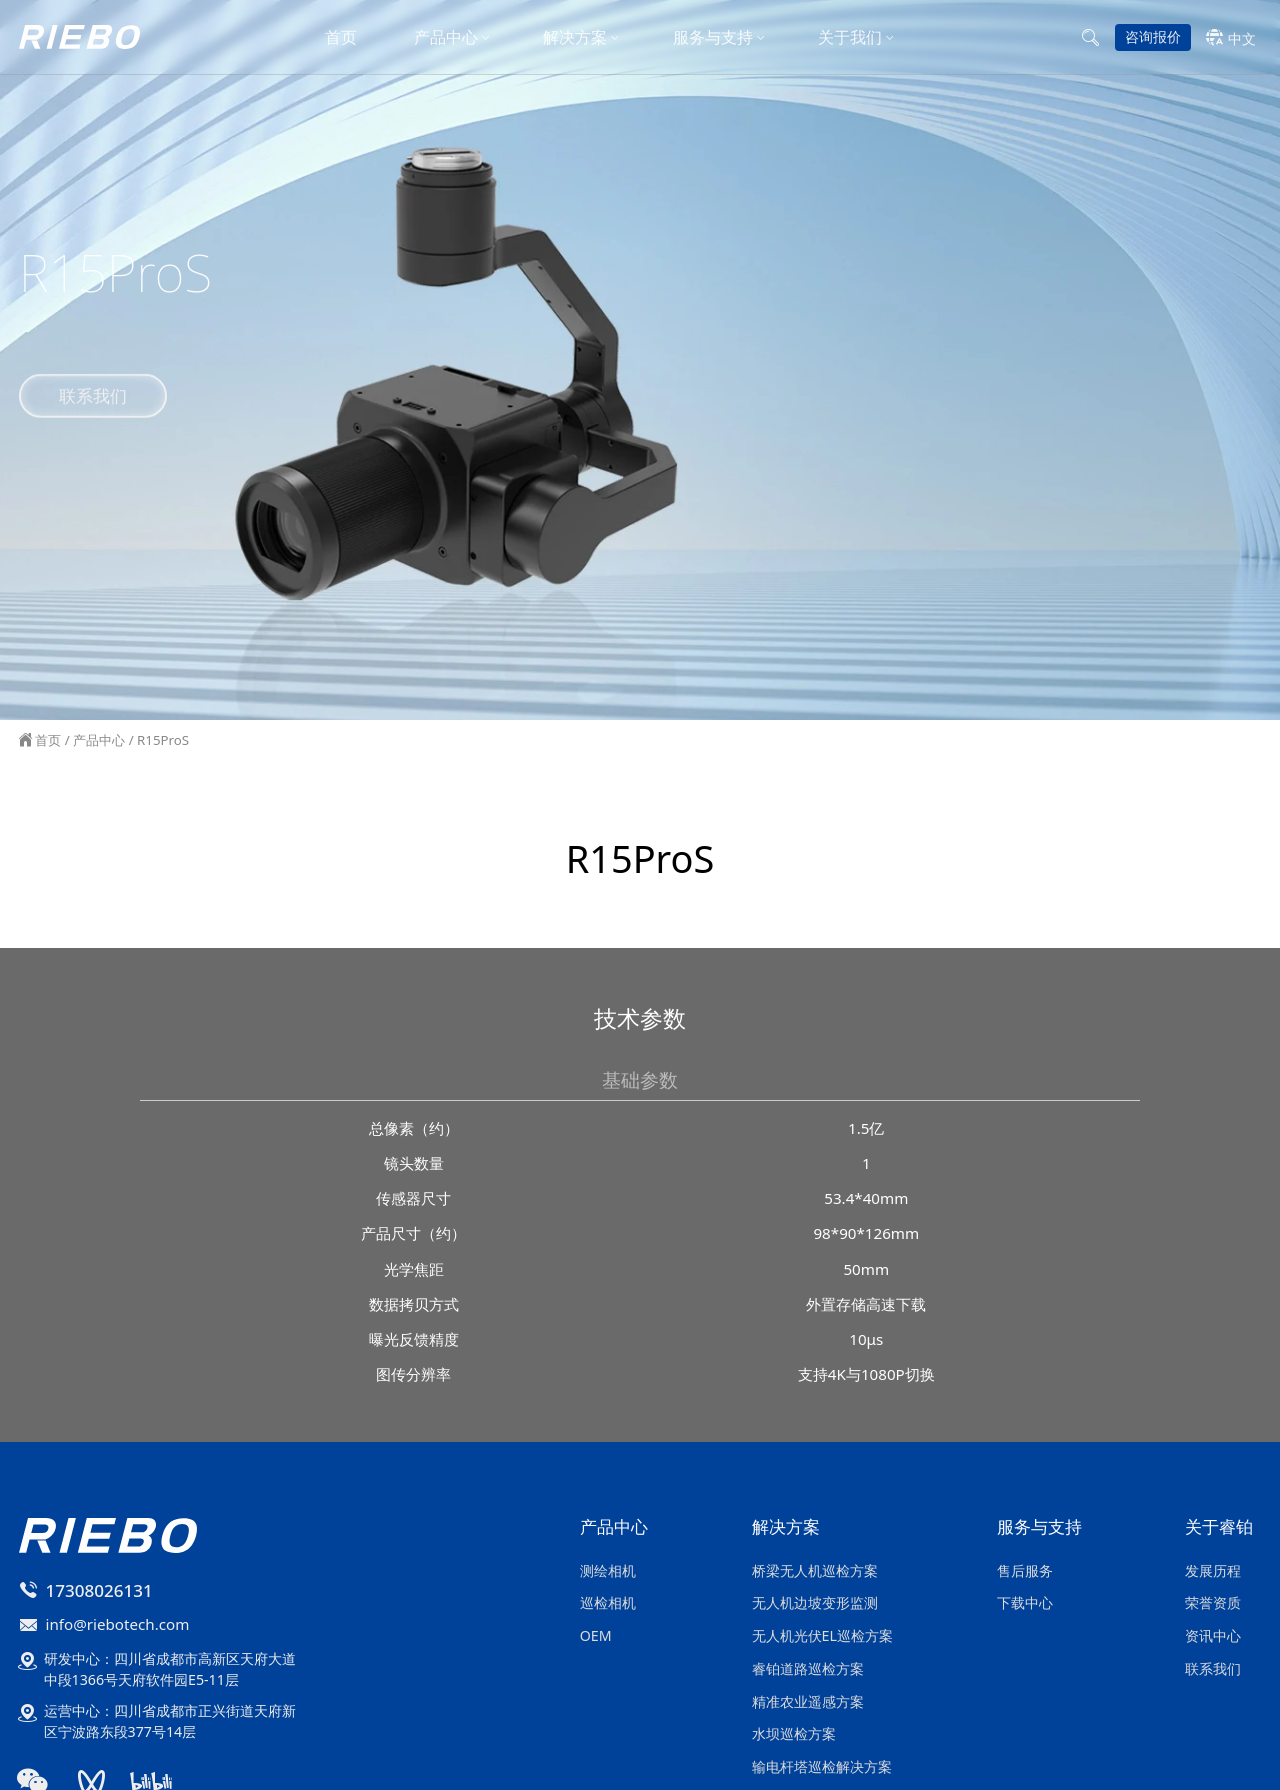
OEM (596, 1635)
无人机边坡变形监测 (815, 1602)
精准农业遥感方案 (808, 1701)
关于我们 (850, 40)
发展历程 (1213, 1570)
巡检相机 (608, 1602)
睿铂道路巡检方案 (808, 1668)
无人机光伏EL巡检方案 (822, 1635)
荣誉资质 (1213, 1602)
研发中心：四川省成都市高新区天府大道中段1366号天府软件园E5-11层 (170, 1669)
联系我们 (93, 391)
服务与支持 (713, 40)
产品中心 (446, 40)
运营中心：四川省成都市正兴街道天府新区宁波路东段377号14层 (170, 1721)
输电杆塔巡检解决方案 (822, 1766)
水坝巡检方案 (794, 1733)
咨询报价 (1153, 39)
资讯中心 (1213, 1635)
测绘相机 (608, 1570)
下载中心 (1025, 1602)
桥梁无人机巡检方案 (815, 1570)
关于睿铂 (1219, 1528)
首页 (341, 40)
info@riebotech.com (118, 1624)
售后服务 (1025, 1570)
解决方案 (575, 40)
